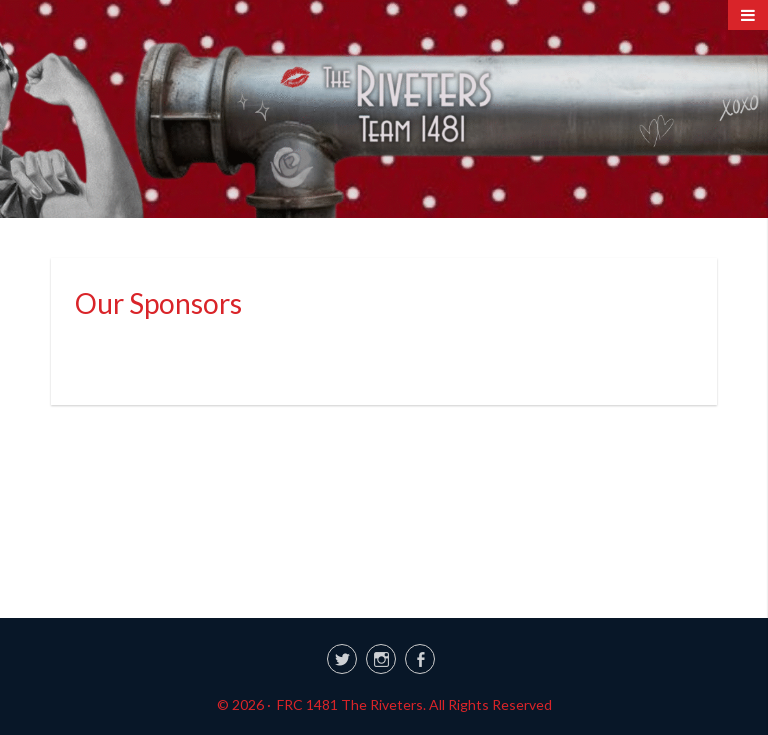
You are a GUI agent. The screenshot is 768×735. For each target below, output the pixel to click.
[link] (384, 656)
